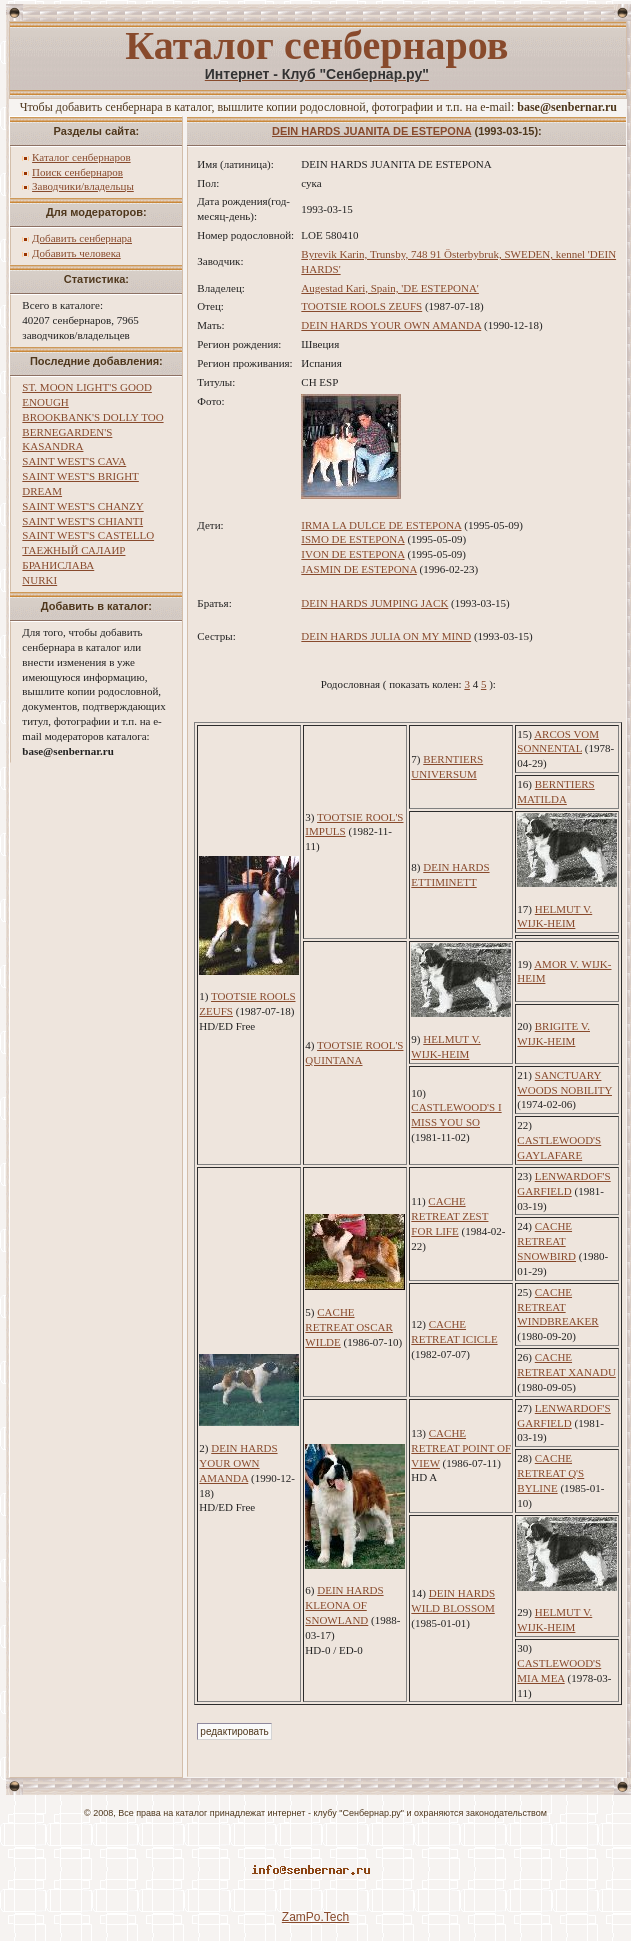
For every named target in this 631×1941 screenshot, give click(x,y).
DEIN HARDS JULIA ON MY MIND (386, 636)
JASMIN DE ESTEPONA (359, 569)
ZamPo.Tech (315, 1917)
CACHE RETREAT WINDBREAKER (557, 1307)
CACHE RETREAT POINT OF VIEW (461, 1448)
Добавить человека (76, 253)
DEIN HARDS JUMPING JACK (374, 603)
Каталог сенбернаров (81, 157)
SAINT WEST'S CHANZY (82, 506)
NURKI (39, 580)
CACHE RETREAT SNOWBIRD (546, 1241)
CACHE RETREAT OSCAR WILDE (349, 1327)
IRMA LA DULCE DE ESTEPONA (381, 525)
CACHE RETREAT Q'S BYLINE (550, 1473)
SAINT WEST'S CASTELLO (88, 535)
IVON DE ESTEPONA (352, 554)
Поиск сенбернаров (77, 172)
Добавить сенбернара (82, 238)
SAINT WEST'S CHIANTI (82, 521)
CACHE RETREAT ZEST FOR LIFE (449, 1216)
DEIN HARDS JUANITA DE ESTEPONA (371, 131)
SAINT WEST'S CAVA (74, 461)
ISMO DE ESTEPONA (352, 539)
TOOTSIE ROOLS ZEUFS (361, 306)
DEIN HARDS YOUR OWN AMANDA (391, 325)
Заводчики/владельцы (83, 186)
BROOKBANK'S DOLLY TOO (92, 417)
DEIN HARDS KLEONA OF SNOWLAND (344, 1605)
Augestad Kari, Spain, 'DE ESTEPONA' (390, 288)
